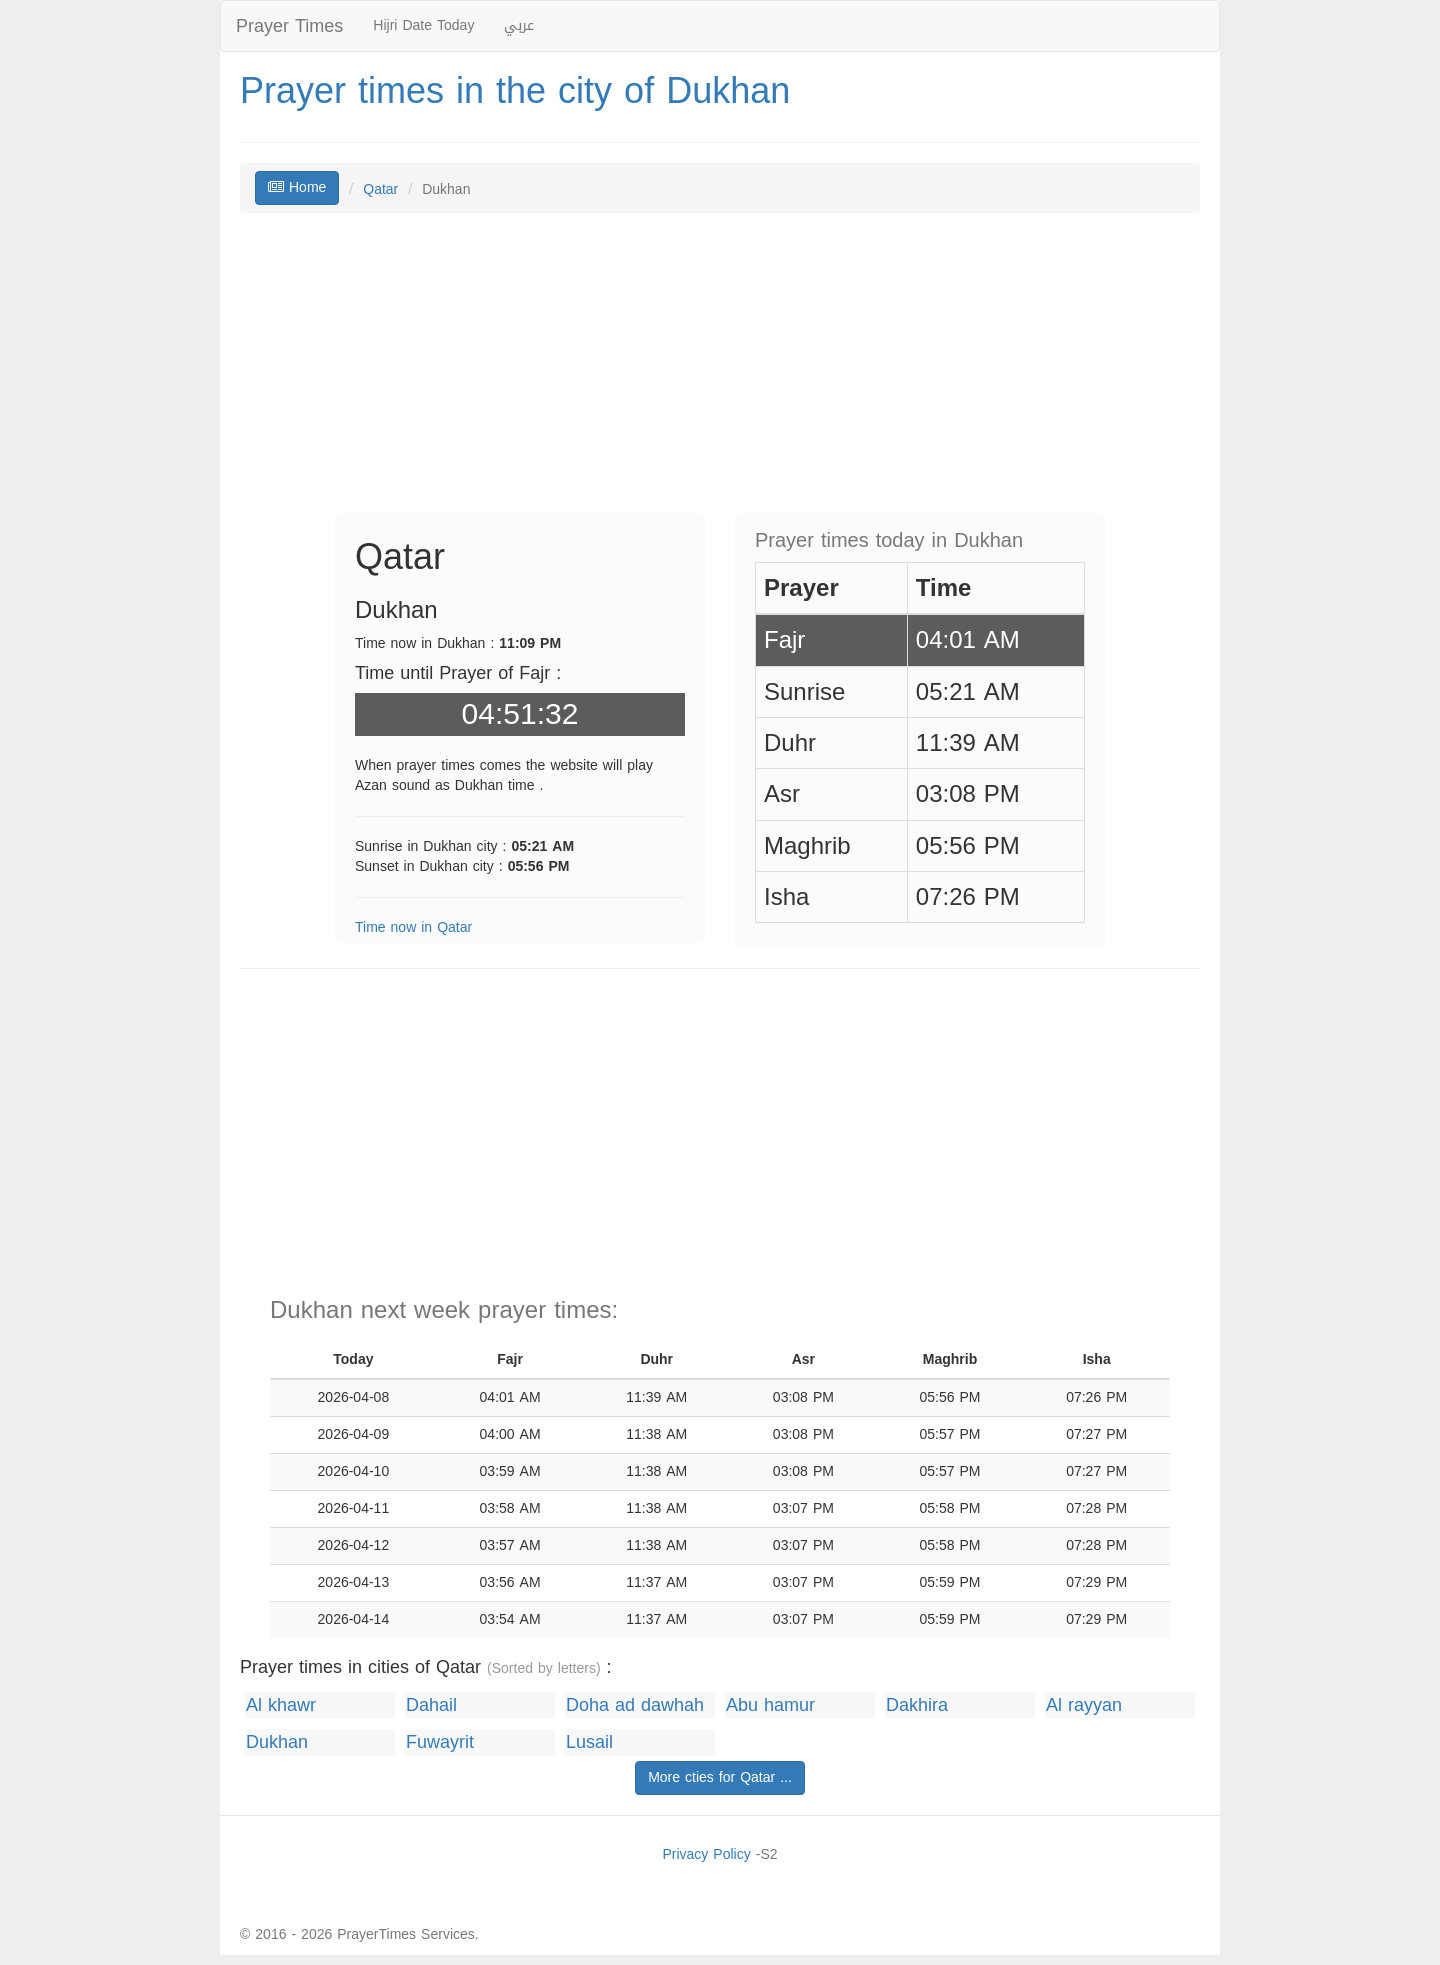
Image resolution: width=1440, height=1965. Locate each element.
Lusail (589, 1742)
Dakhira (917, 1705)
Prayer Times (289, 26)
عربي (519, 25)
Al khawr (281, 1705)
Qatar (380, 189)
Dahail (431, 1705)
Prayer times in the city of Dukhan (515, 91)
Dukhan (277, 1742)
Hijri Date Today (423, 25)
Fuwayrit (440, 1742)
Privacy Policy (706, 1854)
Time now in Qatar (413, 927)
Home (297, 187)
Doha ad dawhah (635, 1705)
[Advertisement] (720, 373)
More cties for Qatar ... (720, 1777)
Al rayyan (1084, 1705)
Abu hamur (770, 1705)
